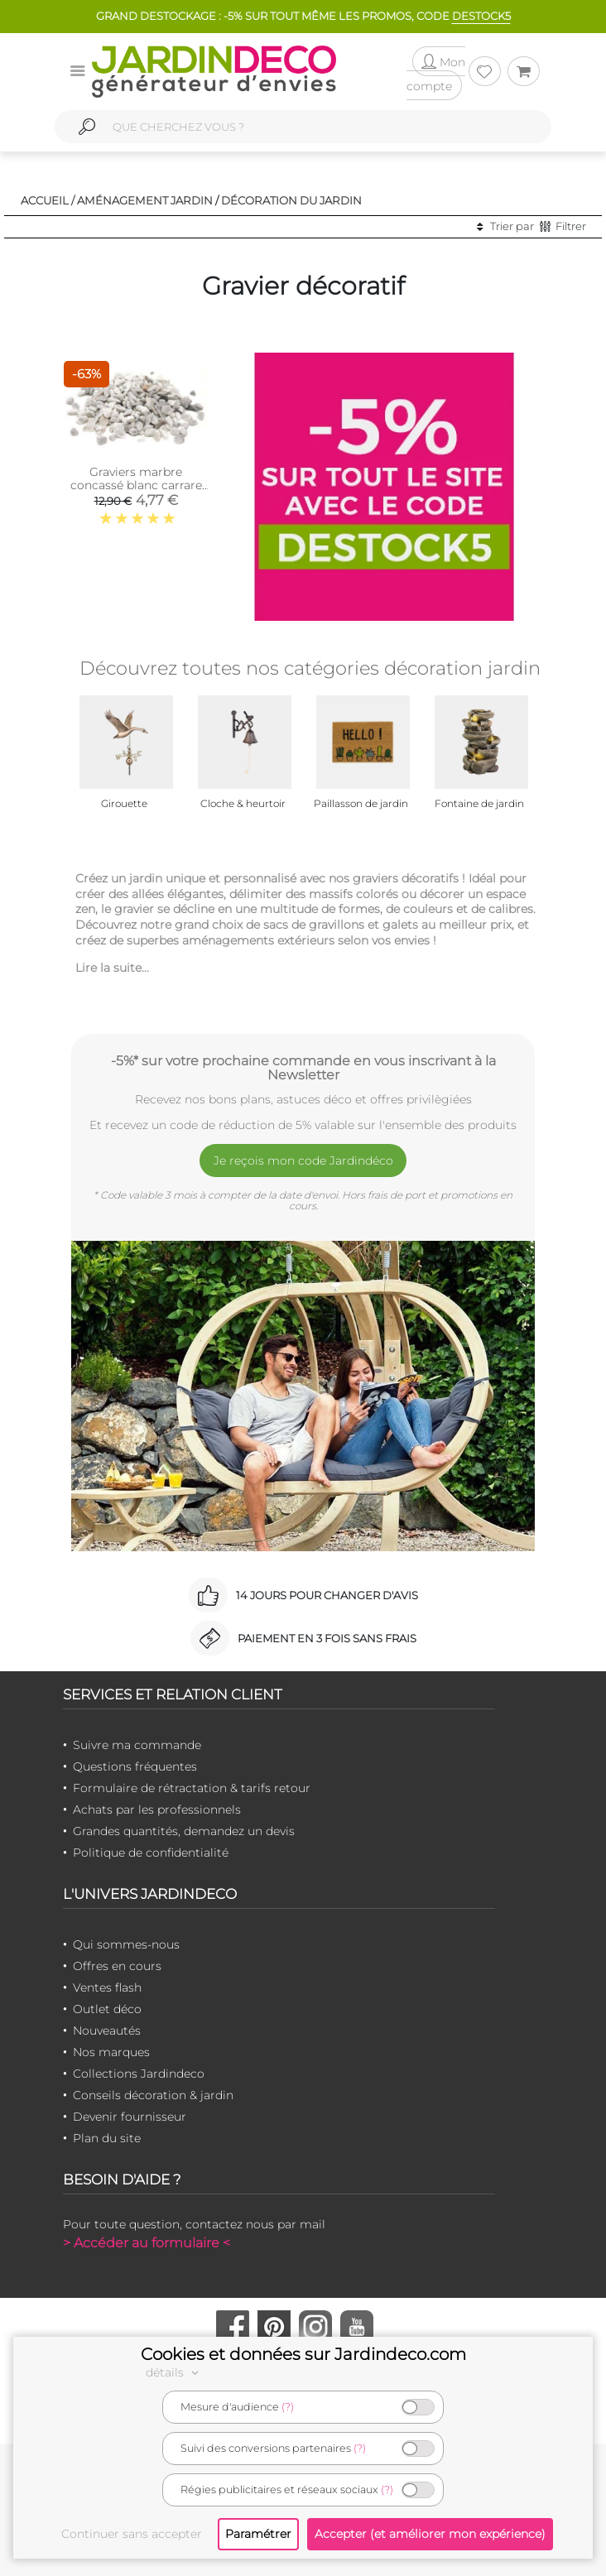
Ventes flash (107, 1987)
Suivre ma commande (137, 1744)
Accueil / (48, 200)
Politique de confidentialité (150, 1852)
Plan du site (107, 2138)
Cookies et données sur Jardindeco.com (303, 2354)
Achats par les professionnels (157, 1809)
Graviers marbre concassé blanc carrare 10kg (136, 485)
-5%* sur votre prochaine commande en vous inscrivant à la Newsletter (303, 1068)
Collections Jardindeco (138, 2073)
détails (175, 2372)
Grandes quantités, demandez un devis (184, 1831)
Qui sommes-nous (126, 1944)
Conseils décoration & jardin (153, 2095)
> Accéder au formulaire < (146, 2243)
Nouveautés (107, 2030)
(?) (287, 2407)
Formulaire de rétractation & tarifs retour (191, 1788)
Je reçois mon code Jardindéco (303, 1160)
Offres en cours (117, 1965)
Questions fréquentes (135, 1766)
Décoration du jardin (291, 200)
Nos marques (111, 2052)
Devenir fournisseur (129, 2116)
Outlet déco (107, 2009)
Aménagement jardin (145, 200)
